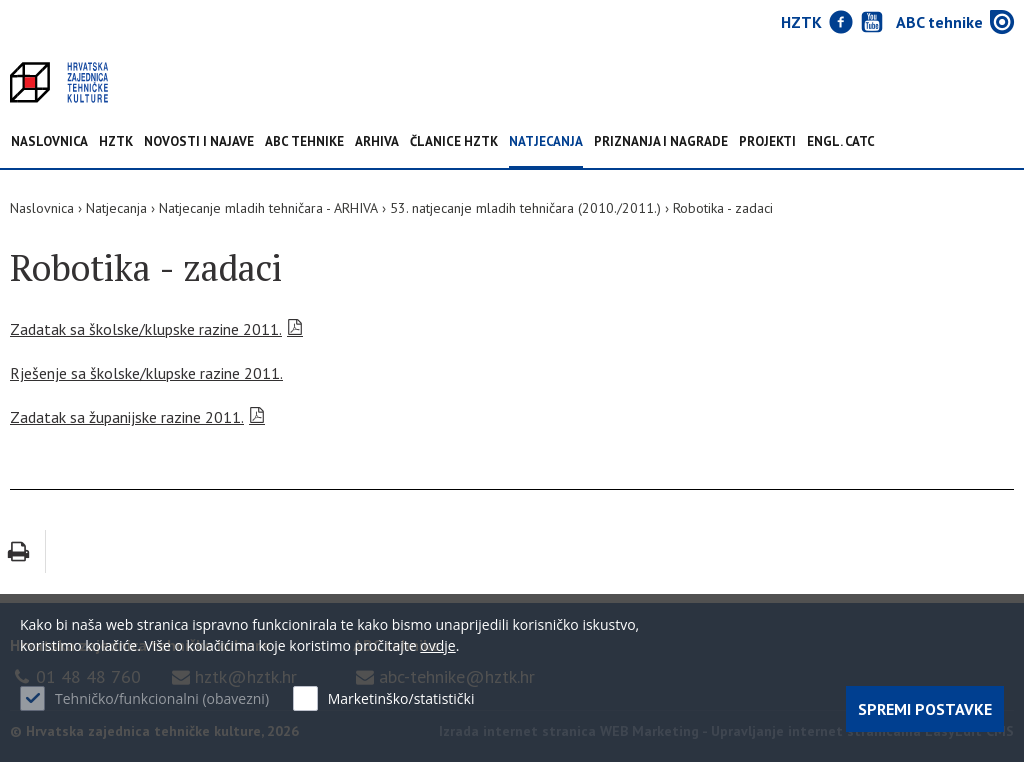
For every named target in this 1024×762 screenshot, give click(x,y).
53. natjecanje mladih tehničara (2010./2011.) (525, 208)
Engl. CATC (841, 142)
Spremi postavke (925, 709)
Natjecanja (546, 142)
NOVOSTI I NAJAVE (199, 142)
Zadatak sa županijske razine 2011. (127, 417)
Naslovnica (49, 142)
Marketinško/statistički (401, 698)
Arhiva (377, 142)
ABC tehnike (304, 142)
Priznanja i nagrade (661, 142)
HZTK (116, 142)
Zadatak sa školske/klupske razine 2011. (146, 329)
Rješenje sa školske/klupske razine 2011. (146, 373)
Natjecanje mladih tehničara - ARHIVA (268, 208)
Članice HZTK (454, 142)
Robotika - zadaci (723, 208)
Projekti (767, 142)
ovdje (437, 645)
